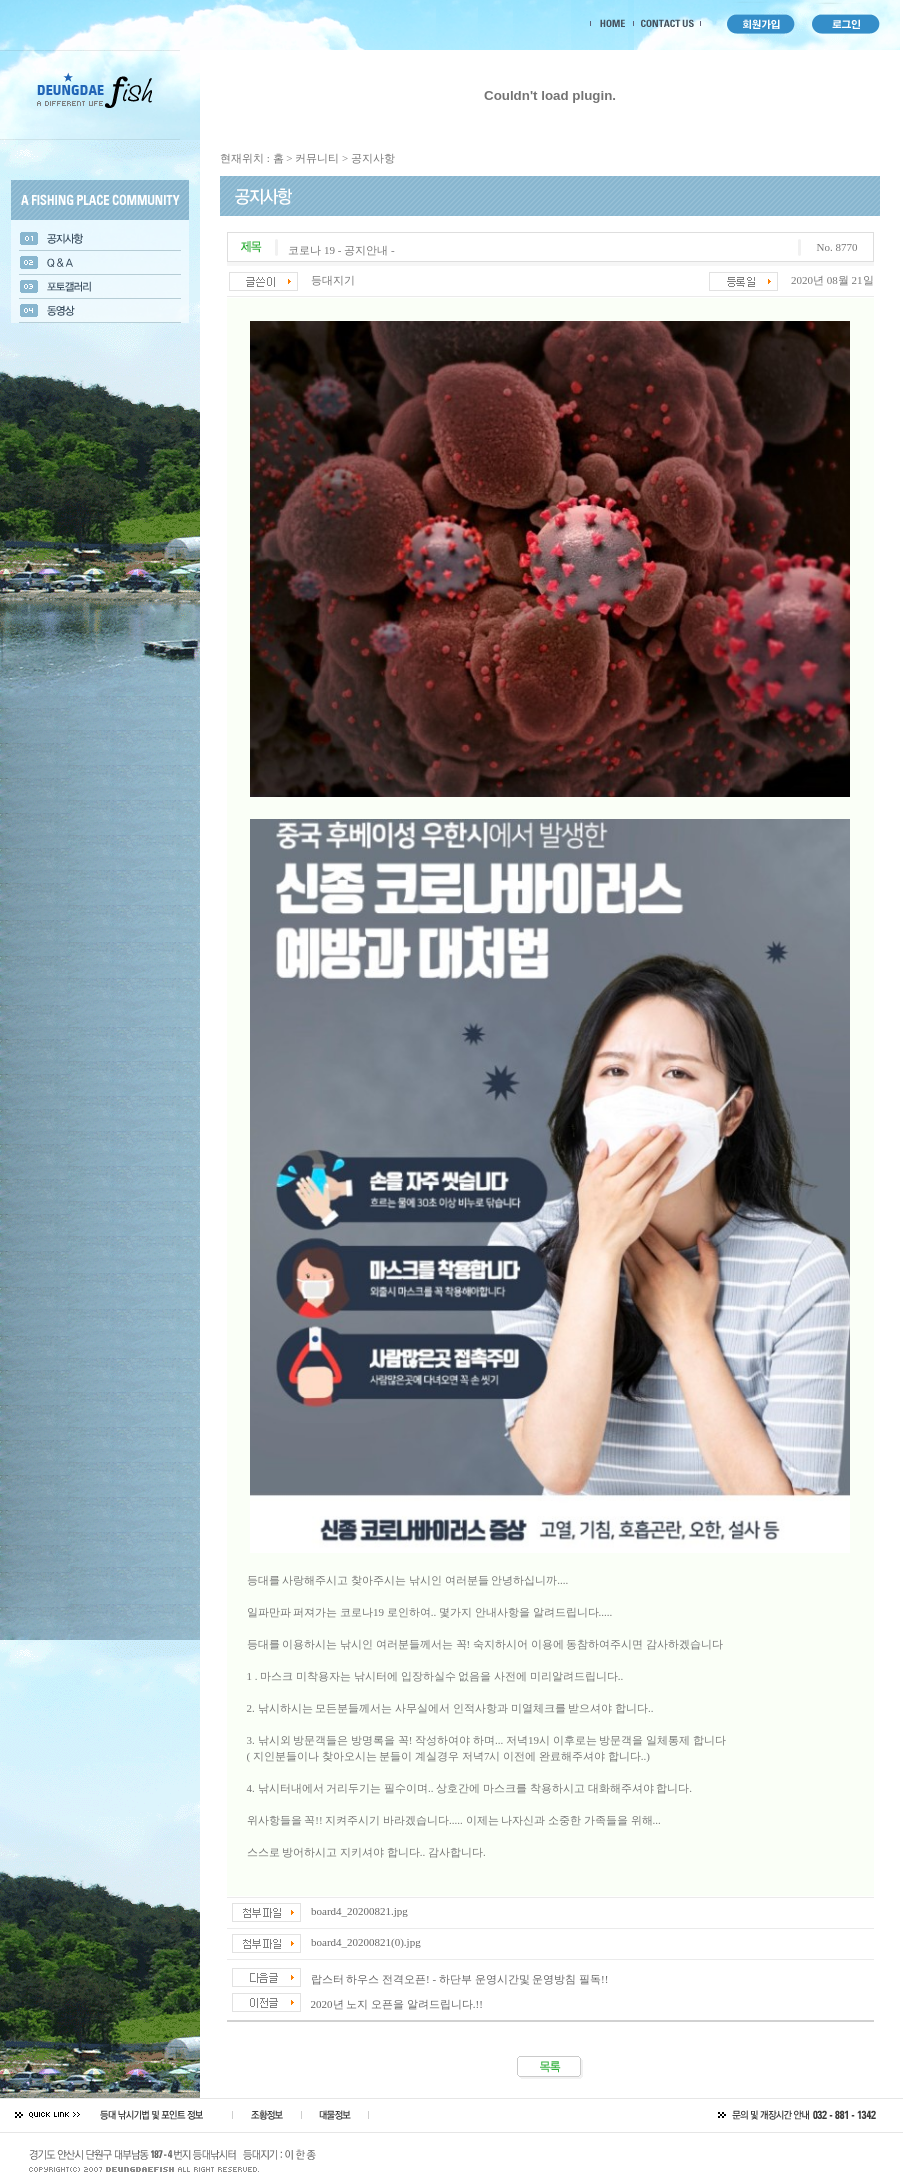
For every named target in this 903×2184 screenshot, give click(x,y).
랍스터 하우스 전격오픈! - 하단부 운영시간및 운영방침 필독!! (460, 1979)
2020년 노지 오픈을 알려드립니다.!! (397, 2004)
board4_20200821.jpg (359, 1911)
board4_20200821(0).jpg (366, 1942)
